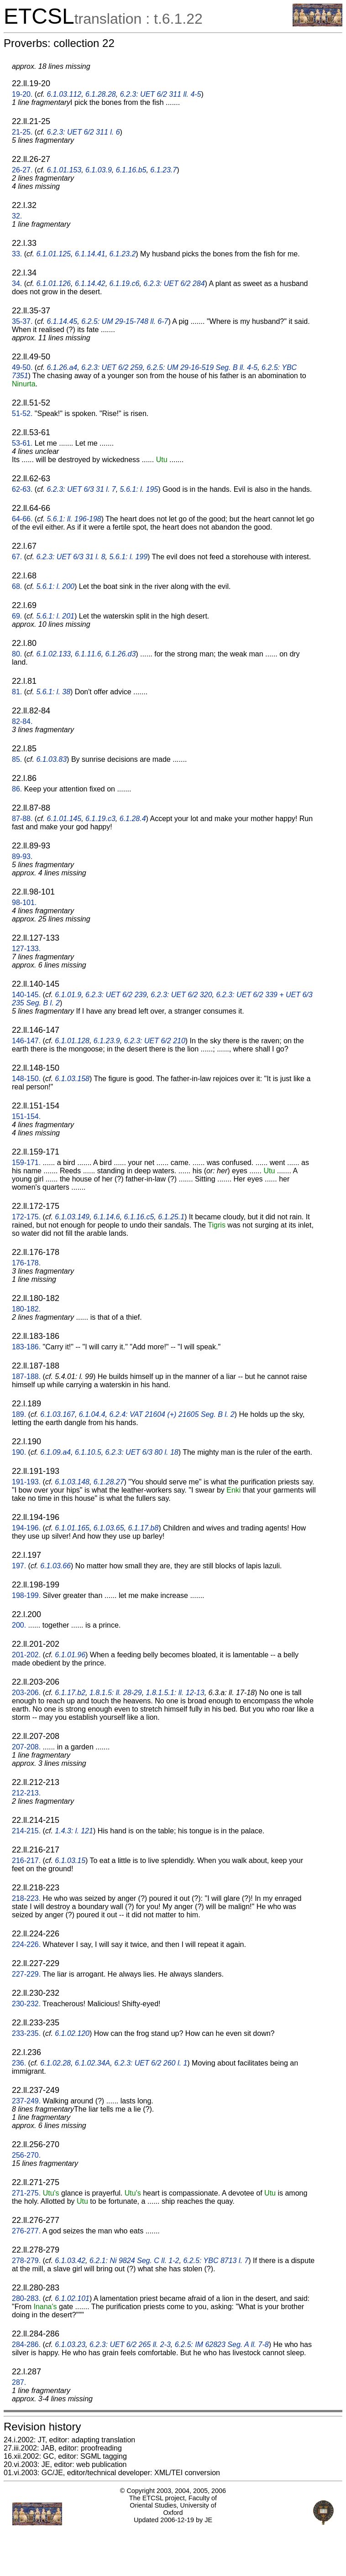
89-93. (22, 856)
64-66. (22, 519)
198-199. (26, 1595)
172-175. (26, 1217)
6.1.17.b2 (70, 1693)
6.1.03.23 (70, 2344)
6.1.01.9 (68, 995)
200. (19, 1625)
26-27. (22, 170)
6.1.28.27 (109, 1482)
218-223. (26, 1898)
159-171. (26, 1162)
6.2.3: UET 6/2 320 (181, 995)
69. (17, 616)
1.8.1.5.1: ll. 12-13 (175, 1693)
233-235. (26, 2033)
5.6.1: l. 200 (55, 586)
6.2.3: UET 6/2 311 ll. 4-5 (160, 94)
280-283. (26, 2298)
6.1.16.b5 (131, 170)
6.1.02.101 (72, 2298)
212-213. (26, 1793)
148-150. (26, 1078)
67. (17, 557)
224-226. (26, 1944)
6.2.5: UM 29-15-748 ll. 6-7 (124, 321)
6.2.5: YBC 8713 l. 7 (215, 2260)
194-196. (26, 1528)
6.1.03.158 (72, 1078)
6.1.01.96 (70, 1655)
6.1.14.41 (90, 254)
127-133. (26, 948)
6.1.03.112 (64, 94)
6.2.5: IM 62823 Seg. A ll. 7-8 (222, 2344)
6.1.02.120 (72, 2033)
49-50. (22, 367)
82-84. (22, 721)
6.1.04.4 (92, 1414)
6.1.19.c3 (100, 818)
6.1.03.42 (70, 2260)
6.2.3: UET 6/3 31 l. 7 (81, 489)
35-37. (22, 321)
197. (19, 1566)
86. (17, 789)
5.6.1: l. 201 (55, 616)
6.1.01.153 (64, 170)
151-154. (26, 1116)
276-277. (26, 2231)
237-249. (26, 2101)
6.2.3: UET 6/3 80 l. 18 (141, 1452)
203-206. (26, 1693)
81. (17, 692)
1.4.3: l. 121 (74, 1831)
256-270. (26, 2155)
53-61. (22, 443)
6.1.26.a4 (62, 367)
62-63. (22, 489)
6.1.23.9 (107, 1041)
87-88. (22, 818)
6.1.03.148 (72, 1482)
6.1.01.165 (72, 1528)
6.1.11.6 (88, 654)
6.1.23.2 (123, 254)
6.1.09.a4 (55, 1452)
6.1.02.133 (53, 654)
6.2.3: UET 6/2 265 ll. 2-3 (130, 2344)
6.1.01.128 (72, 1041)
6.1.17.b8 (143, 1528)
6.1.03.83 (51, 759)
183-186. (26, 1347)
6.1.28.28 (100, 94)
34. (17, 283)
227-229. (26, 1974)
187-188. (26, 1376)
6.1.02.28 (55, 2063)
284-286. (26, 2344)
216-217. (26, 1860)
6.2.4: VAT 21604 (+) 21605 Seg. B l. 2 (172, 1414)
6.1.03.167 (57, 1414)
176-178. (26, 1263)
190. (19, 1452)
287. (19, 2382)
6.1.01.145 (64, 818)
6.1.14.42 (90, 283)
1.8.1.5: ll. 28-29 (115, 1693)
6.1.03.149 (72, 1217)
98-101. (24, 902)
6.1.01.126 (53, 283)
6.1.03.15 (70, 1860)
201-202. (26, 1655)
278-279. (26, 2260)
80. (17, 654)
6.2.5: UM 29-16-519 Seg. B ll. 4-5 (202, 367)
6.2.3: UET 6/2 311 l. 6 (83, 132)
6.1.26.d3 (120, 654)
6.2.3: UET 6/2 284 (173, 283)
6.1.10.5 (88, 1452)
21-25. (22, 132)
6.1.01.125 (53, 254)
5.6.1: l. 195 (139, 489)
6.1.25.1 (171, 1217)
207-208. (26, 1747)
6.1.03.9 (98, 170)
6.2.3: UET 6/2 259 (111, 367)
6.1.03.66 (55, 1566)
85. (17, 759)
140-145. (26, 995)
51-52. (22, 413)
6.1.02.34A (92, 2063)
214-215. (26, 1831)
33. (17, 254)
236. (19, 2063)
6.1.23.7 (163, 170)
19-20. (22, 94)
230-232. (26, 2004)
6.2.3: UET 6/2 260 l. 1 (150, 2063)
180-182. (26, 1309)
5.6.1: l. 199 (128, 557)
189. (19, 1414)
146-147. (26, 1041)
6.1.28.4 (133, 818)
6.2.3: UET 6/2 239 (116, 995)
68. (17, 586)
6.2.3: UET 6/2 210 (154, 1041)
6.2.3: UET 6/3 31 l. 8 (70, 557)
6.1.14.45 (62, 321)
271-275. (26, 2193)
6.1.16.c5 (139, 1217)
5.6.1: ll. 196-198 (74, 519)
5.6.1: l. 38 (53, 692)
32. (17, 216)
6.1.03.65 (109, 1528)
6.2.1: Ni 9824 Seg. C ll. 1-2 (134, 2260)
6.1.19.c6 (125, 283)
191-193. (26, 1482)
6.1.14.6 (107, 1217)
